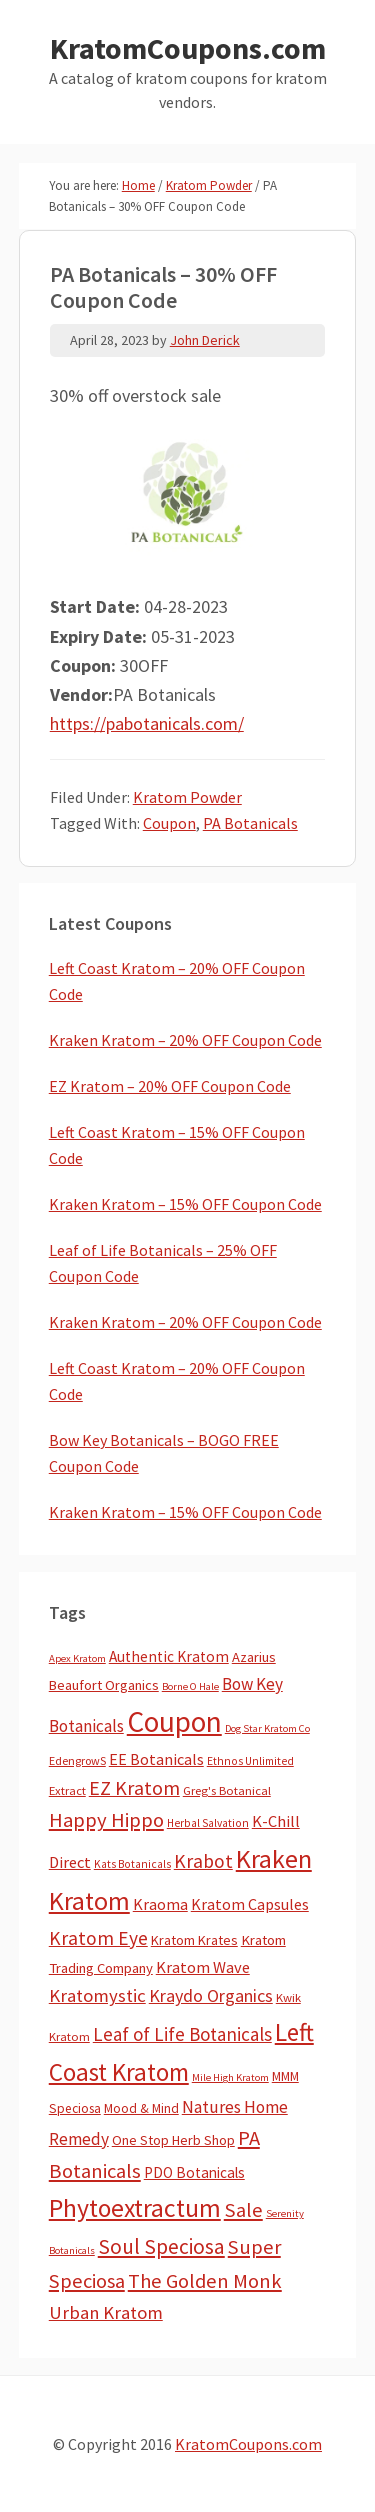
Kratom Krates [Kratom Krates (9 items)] (194, 1940)
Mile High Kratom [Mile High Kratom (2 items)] (230, 2077)
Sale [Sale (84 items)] (243, 2210)
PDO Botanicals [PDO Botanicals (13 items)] (194, 2172)
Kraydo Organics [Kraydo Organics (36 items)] (211, 1995)
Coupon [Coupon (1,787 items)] (174, 1721)
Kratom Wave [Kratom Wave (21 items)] (203, 1967)
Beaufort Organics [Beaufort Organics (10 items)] (104, 1685)
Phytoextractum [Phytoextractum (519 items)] (135, 2208)
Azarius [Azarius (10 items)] (254, 1657)
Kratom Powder (187, 797)
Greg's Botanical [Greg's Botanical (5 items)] (227, 1790)
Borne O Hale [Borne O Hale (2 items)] (190, 1686)
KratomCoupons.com (188, 48)
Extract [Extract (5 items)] (67, 1790)
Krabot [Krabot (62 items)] (203, 1861)
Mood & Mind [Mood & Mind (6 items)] (141, 2108)
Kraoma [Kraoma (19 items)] (160, 1904)
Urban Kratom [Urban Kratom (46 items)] (106, 2312)
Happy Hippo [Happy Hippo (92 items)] (106, 1820)
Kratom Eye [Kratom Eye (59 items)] (98, 1938)
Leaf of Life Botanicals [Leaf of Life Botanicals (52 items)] (182, 2034)
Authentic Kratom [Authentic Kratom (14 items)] (169, 1656)
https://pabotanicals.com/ (147, 723)
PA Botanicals (250, 823)
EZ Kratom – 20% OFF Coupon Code (170, 1086)
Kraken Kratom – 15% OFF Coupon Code (185, 1204)
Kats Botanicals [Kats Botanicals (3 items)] (132, 1864)
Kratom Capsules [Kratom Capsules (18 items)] (250, 1904)
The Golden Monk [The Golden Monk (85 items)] (205, 2281)
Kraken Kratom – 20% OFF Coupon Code (185, 1040)
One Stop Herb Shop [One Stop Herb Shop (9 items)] (173, 2140)
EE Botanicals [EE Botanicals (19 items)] (156, 1759)
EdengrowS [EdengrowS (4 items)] (77, 1760)
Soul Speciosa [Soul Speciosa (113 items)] (161, 2246)
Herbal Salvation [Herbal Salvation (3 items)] (208, 1823)
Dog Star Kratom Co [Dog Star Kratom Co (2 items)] (267, 1728)
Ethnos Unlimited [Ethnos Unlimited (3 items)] (250, 1761)
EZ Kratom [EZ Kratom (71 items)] (134, 1787)
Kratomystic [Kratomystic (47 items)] (97, 1995)
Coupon (169, 823)
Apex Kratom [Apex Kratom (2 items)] (77, 1658)
